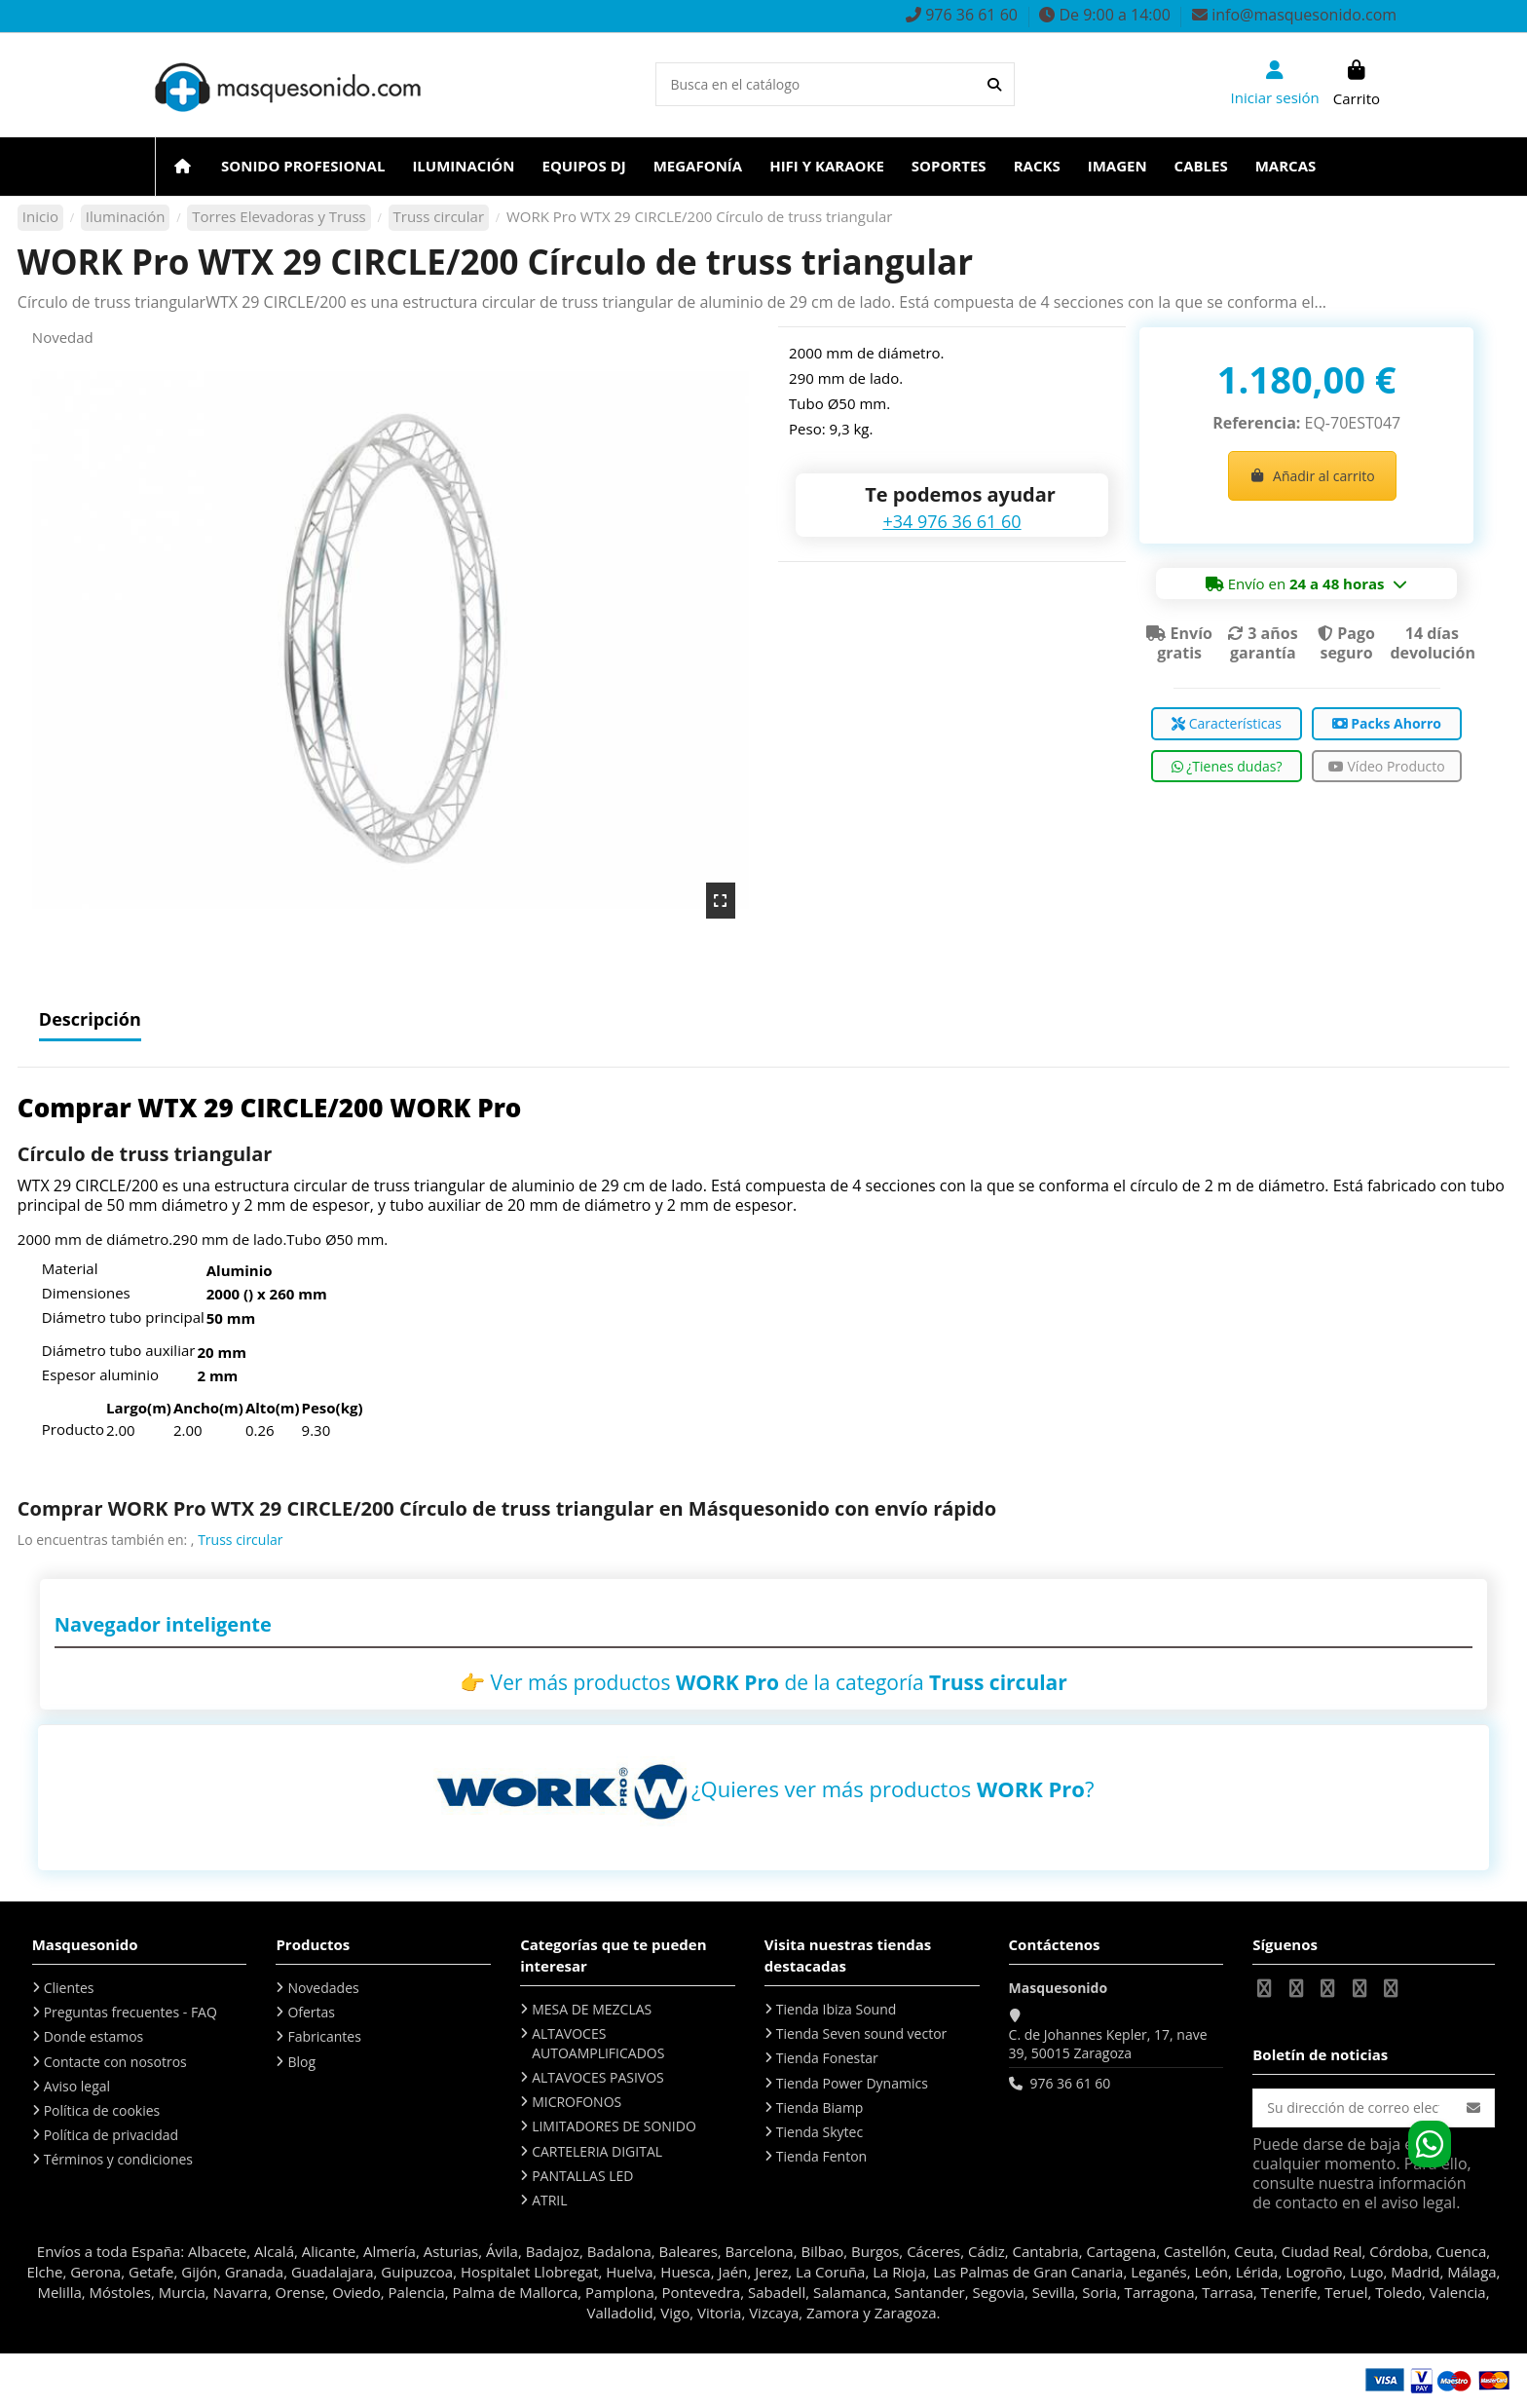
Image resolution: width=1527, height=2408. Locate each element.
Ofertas (311, 2012)
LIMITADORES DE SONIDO (614, 2126)
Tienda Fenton (821, 2156)
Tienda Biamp (820, 2107)
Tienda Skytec (819, 2132)
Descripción (90, 1020)
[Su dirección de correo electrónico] (1353, 2107)
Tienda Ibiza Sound (836, 2009)
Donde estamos (94, 2036)
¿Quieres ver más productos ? (892, 1788)
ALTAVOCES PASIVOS (598, 2077)
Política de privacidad (111, 2135)
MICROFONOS (576, 2101)
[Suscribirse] (1473, 2107)
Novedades (322, 1987)
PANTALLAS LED (582, 2175)
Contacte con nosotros (115, 2061)
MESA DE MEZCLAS (592, 2009)
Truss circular (240, 1539)
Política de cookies (102, 2110)
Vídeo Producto (1386, 766)
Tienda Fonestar (827, 2058)
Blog (301, 2061)
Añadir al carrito (1312, 476)
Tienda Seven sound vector (861, 2033)
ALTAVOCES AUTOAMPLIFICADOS (598, 2043)
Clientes (69, 1987)
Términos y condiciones (118, 2159)
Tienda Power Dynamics (852, 2083)
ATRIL (549, 2200)
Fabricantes (323, 2036)
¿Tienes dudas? (1227, 766)
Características (1227, 723)
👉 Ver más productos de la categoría (763, 1682)
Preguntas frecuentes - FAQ (130, 2012)
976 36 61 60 (1069, 2083)
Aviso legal (77, 2086)
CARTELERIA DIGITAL (597, 2151)
